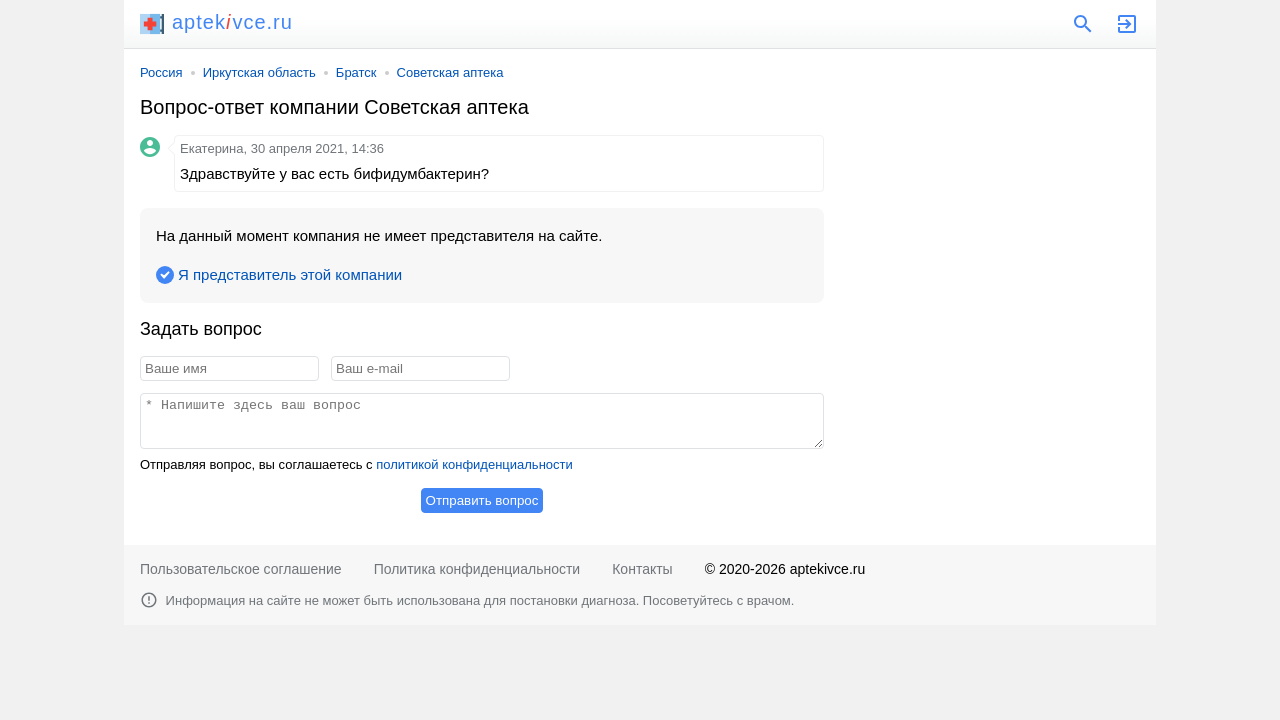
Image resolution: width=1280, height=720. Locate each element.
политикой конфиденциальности (474, 464)
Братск (356, 72)
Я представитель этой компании (290, 274)
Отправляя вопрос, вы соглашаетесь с (356, 464)
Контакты (642, 569)
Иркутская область (259, 72)
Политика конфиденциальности (477, 569)
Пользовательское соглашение (241, 569)
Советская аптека (450, 72)
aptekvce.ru (216, 22)
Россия (161, 72)
